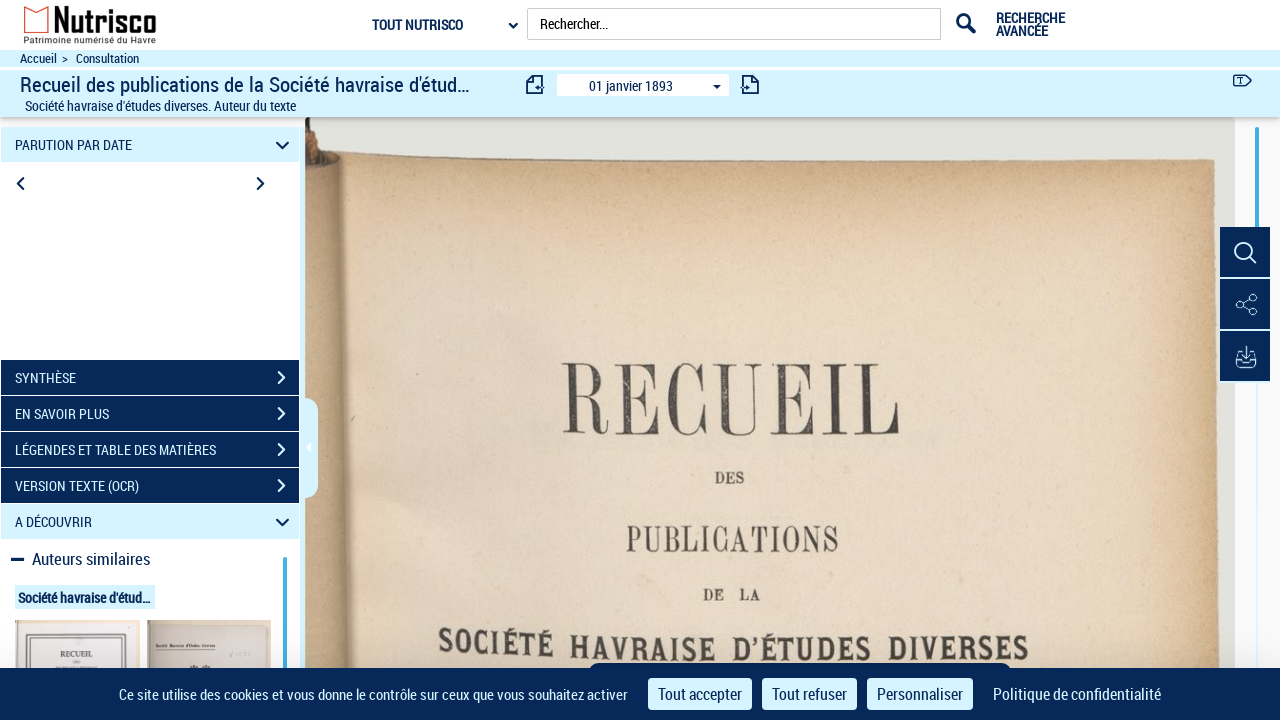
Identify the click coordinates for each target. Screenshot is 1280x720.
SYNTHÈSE (157, 378)
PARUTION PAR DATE (155, 144)
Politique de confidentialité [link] (1077, 694)
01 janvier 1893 (631, 85)
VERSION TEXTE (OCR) (157, 486)
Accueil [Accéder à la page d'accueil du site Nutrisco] (38, 58)
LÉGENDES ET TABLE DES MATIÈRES (157, 450)
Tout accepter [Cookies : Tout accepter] (700, 694)
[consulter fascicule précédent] (536, 84)
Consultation (107, 58)
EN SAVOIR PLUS (157, 414)
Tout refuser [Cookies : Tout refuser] (809, 694)
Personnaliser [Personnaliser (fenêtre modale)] (920, 694)
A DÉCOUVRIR (155, 521)
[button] (1245, 253)
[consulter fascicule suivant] (750, 84)
